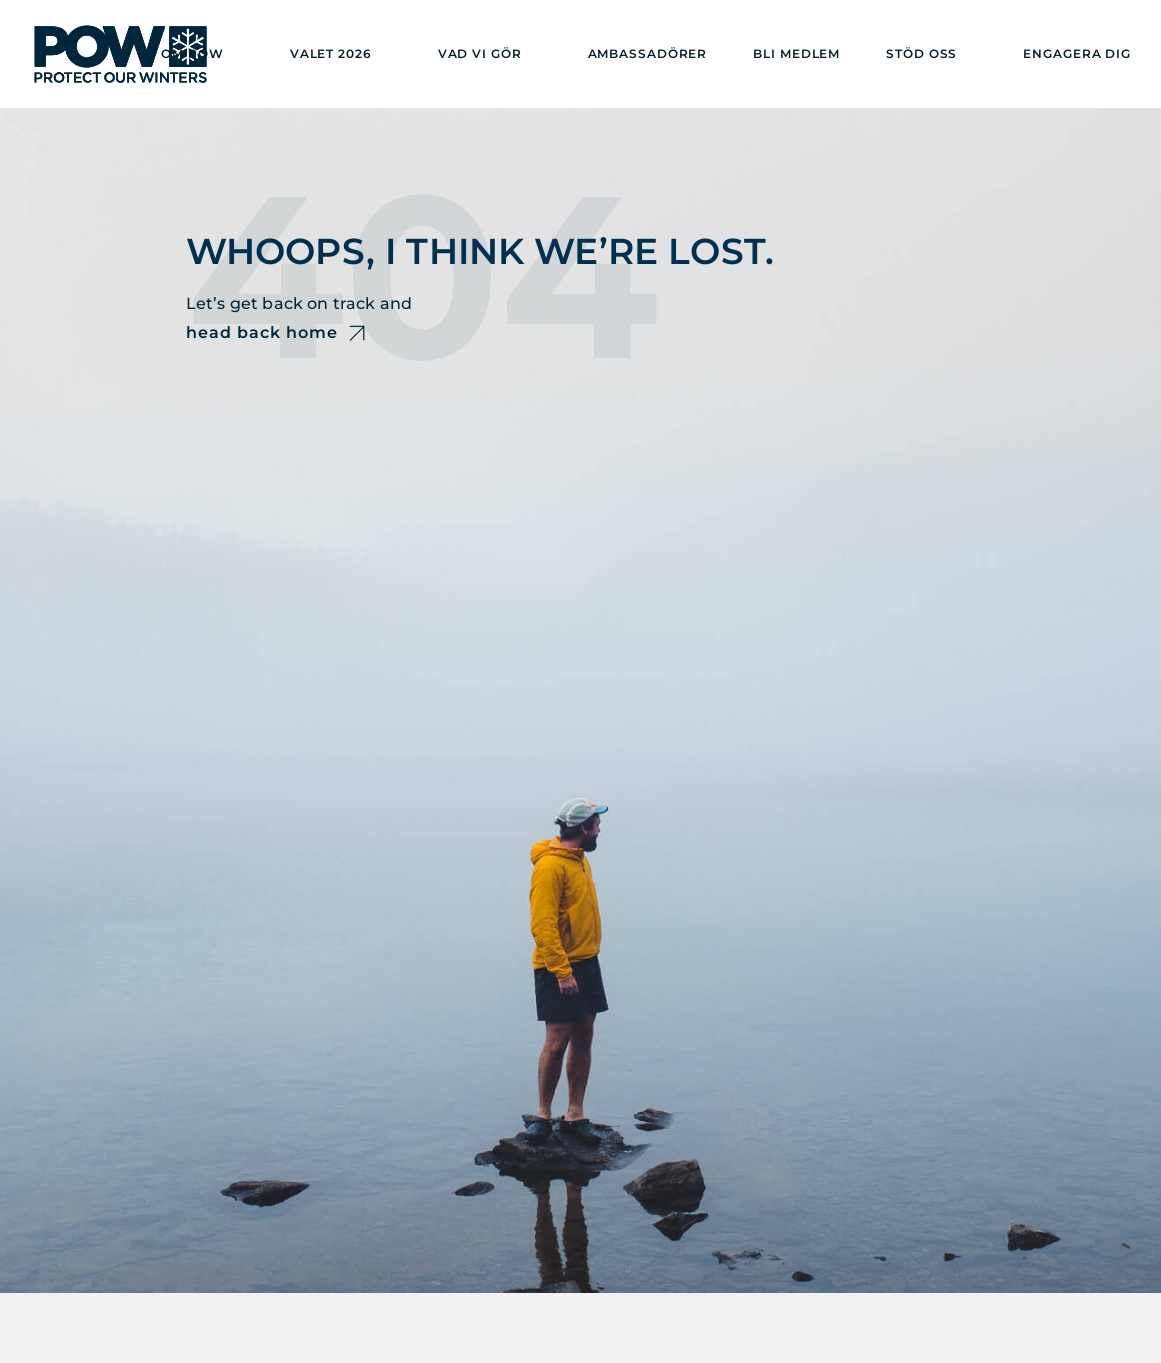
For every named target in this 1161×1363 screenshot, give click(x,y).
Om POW (192, 54)
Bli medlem (796, 54)
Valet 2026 (331, 54)
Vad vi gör (480, 54)
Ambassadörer (648, 54)
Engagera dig (1077, 54)
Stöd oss (921, 54)
